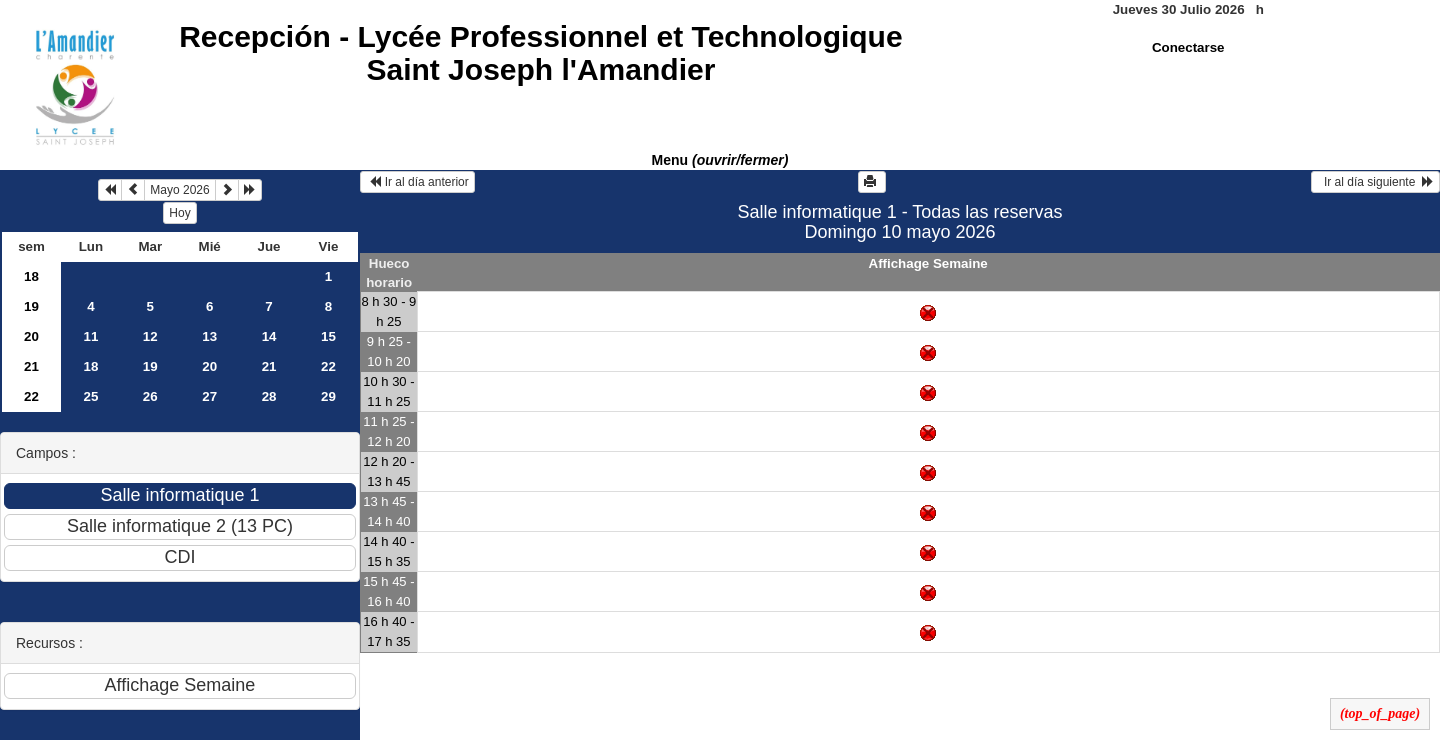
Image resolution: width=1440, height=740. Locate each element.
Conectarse (1188, 47)
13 (209, 336)
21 (31, 366)
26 (150, 396)
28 (269, 396)
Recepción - (541, 53)
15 (328, 336)
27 (209, 396)
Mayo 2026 (179, 190)
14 (269, 336)
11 (90, 336)
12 (150, 336)
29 (328, 396)
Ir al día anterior (417, 182)
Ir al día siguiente (1375, 182)
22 (328, 366)
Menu (720, 160)
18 (31, 276)
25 (90, 396)
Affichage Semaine (928, 263)
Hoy (179, 213)
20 (31, 336)
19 (31, 306)
